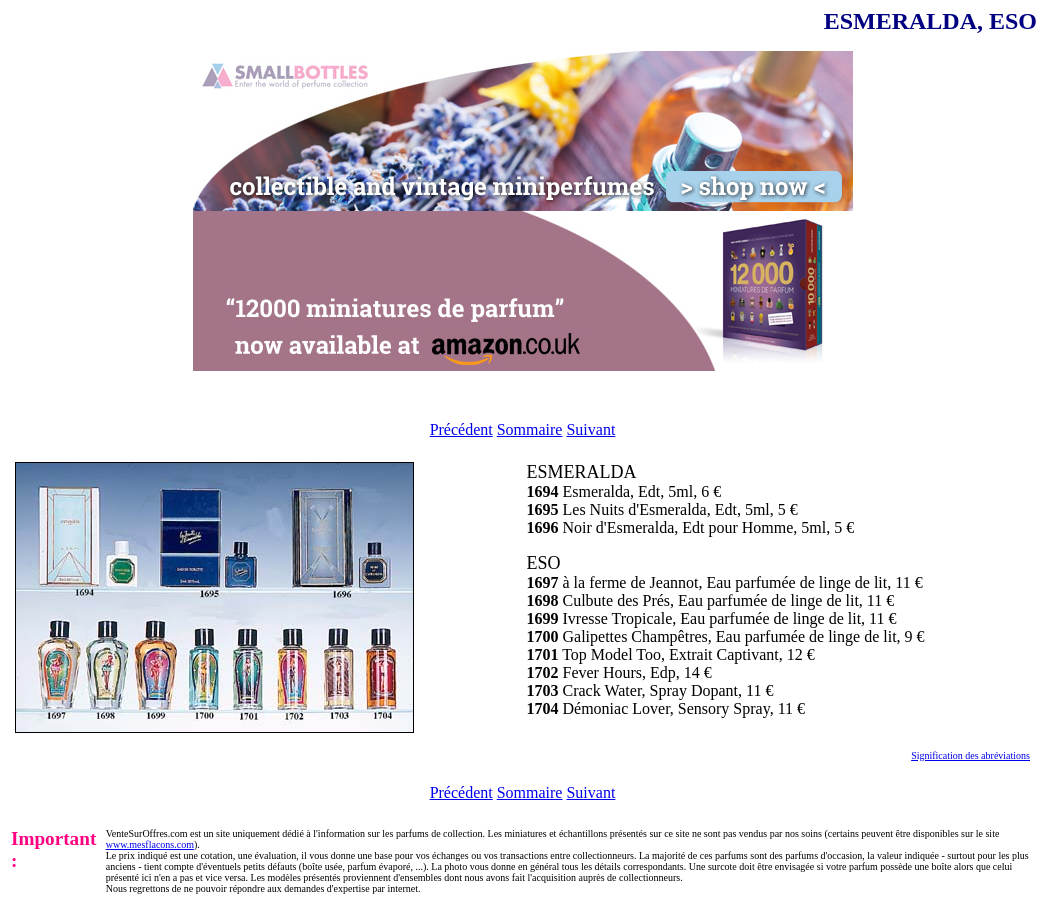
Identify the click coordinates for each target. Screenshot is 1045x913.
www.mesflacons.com (150, 844)
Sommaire (530, 429)
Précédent (461, 429)
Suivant (590, 429)
